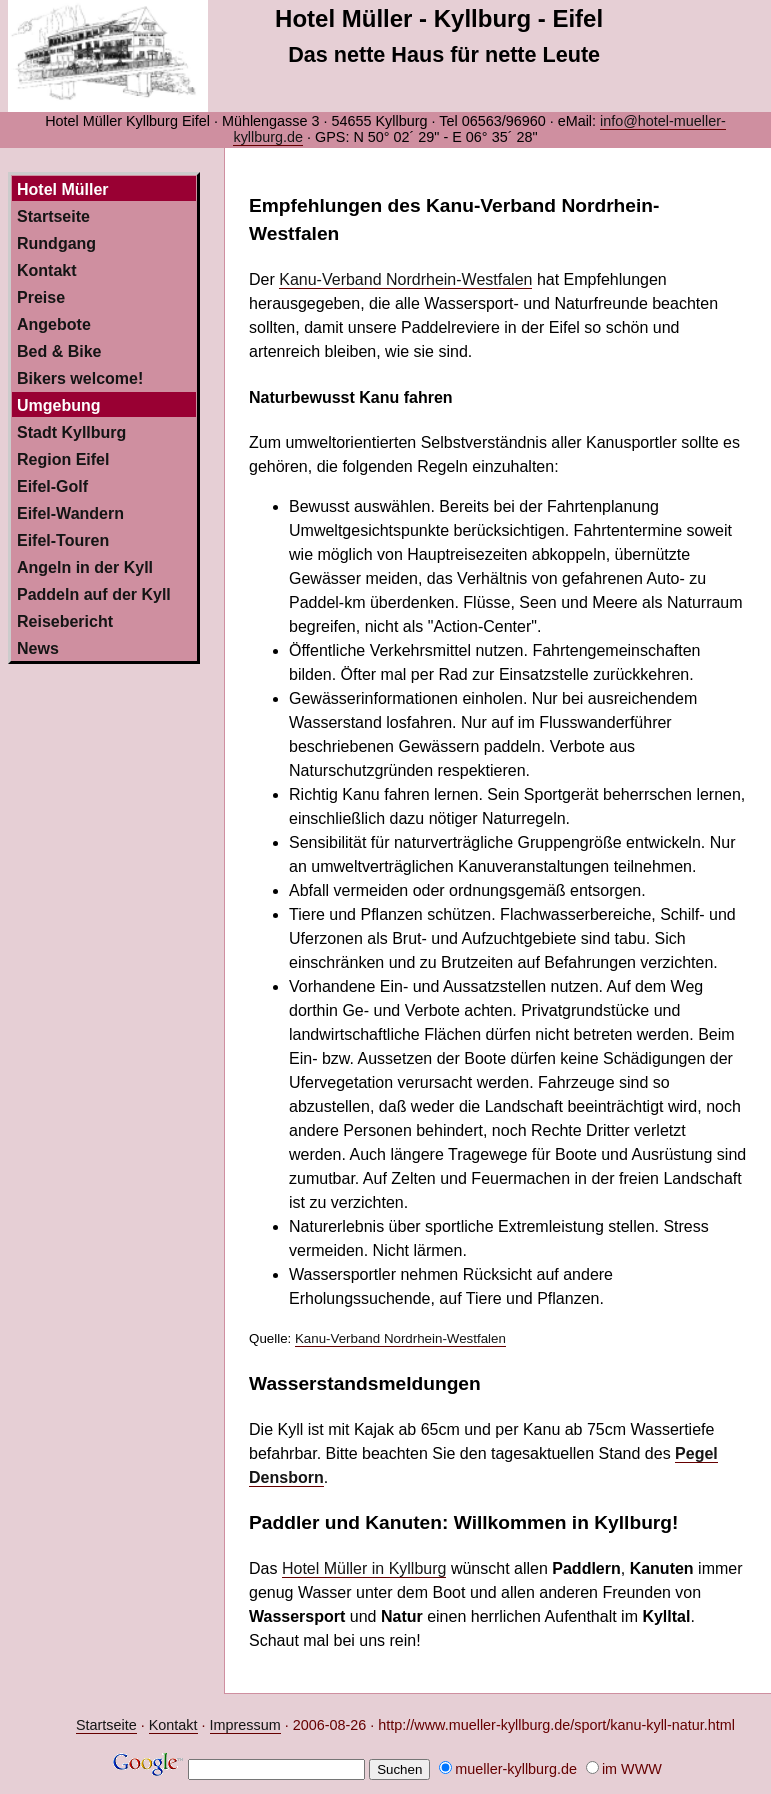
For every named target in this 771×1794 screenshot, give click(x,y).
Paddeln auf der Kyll (94, 594)
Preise (41, 297)
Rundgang (56, 243)
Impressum (245, 1725)
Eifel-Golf (52, 486)
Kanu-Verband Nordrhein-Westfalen (405, 279)
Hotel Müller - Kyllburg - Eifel (439, 18)
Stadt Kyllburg (71, 432)
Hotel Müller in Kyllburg (364, 1568)
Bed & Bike (59, 351)
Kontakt (47, 270)
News (38, 648)
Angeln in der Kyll (85, 567)
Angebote (54, 324)
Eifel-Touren (63, 540)
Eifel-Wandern (70, 513)
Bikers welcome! (80, 378)
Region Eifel (63, 459)
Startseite (53, 216)
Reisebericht (65, 621)
